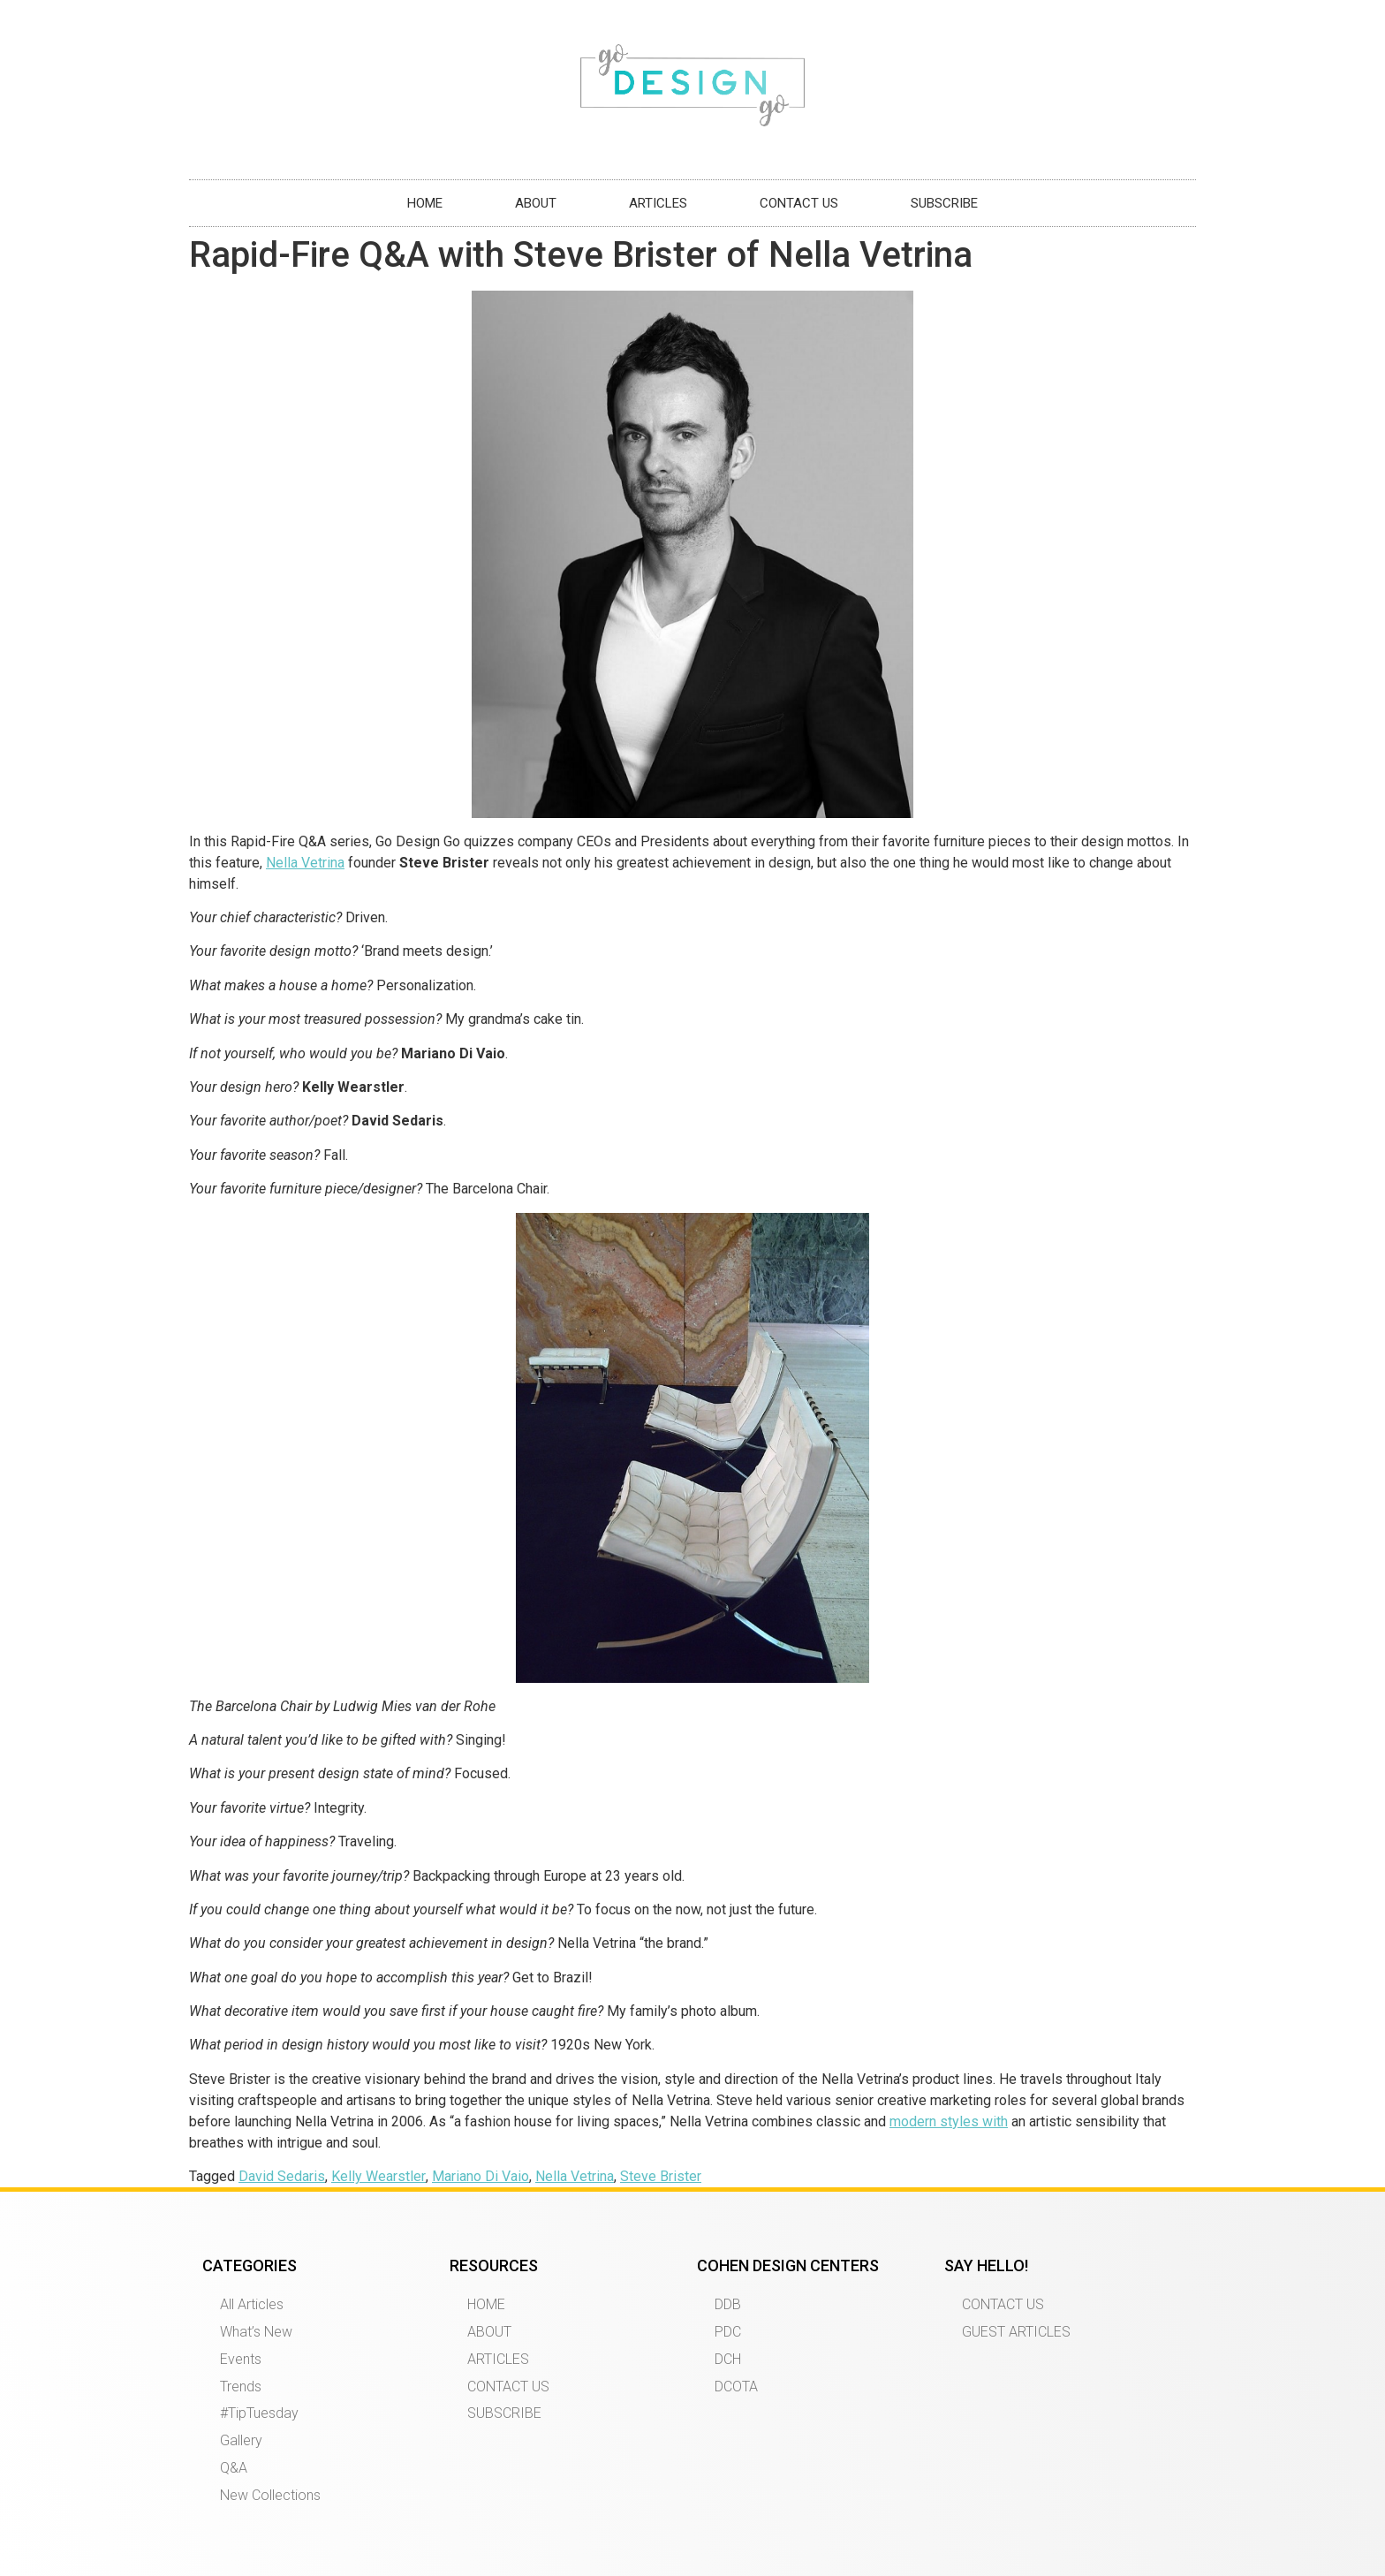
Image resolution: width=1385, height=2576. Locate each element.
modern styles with (948, 2121)
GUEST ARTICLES (1016, 2331)
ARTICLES (658, 203)
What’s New (256, 2331)
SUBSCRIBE (944, 203)
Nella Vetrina (305, 862)
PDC (728, 2331)
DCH (728, 2359)
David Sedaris (281, 2176)
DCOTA (736, 2386)
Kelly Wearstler (378, 2176)
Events (240, 2359)
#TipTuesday (259, 2413)
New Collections (270, 2495)
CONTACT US (799, 203)
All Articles (252, 2304)
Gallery (241, 2440)
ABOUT (535, 203)
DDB (728, 2304)
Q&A (233, 2467)
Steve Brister (660, 2176)
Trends (240, 2386)
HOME (425, 203)
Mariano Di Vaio (480, 2176)
